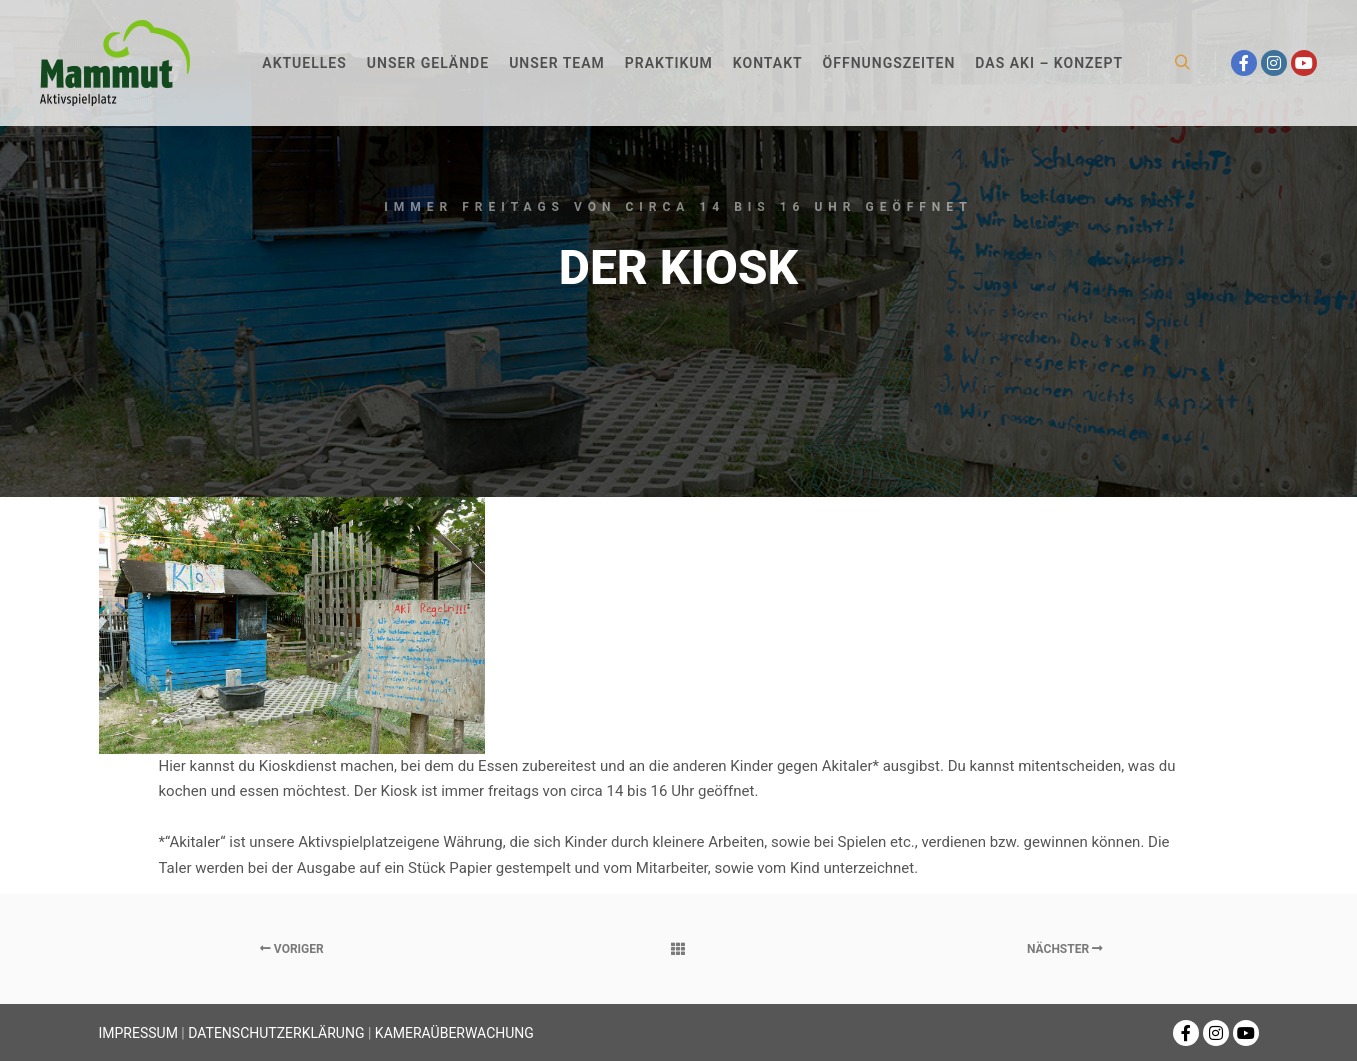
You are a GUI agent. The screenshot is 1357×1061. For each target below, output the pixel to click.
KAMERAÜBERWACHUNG (454, 1033)
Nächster (1065, 949)
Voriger (292, 949)
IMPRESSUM (138, 1033)
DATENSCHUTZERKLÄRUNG (276, 1033)
